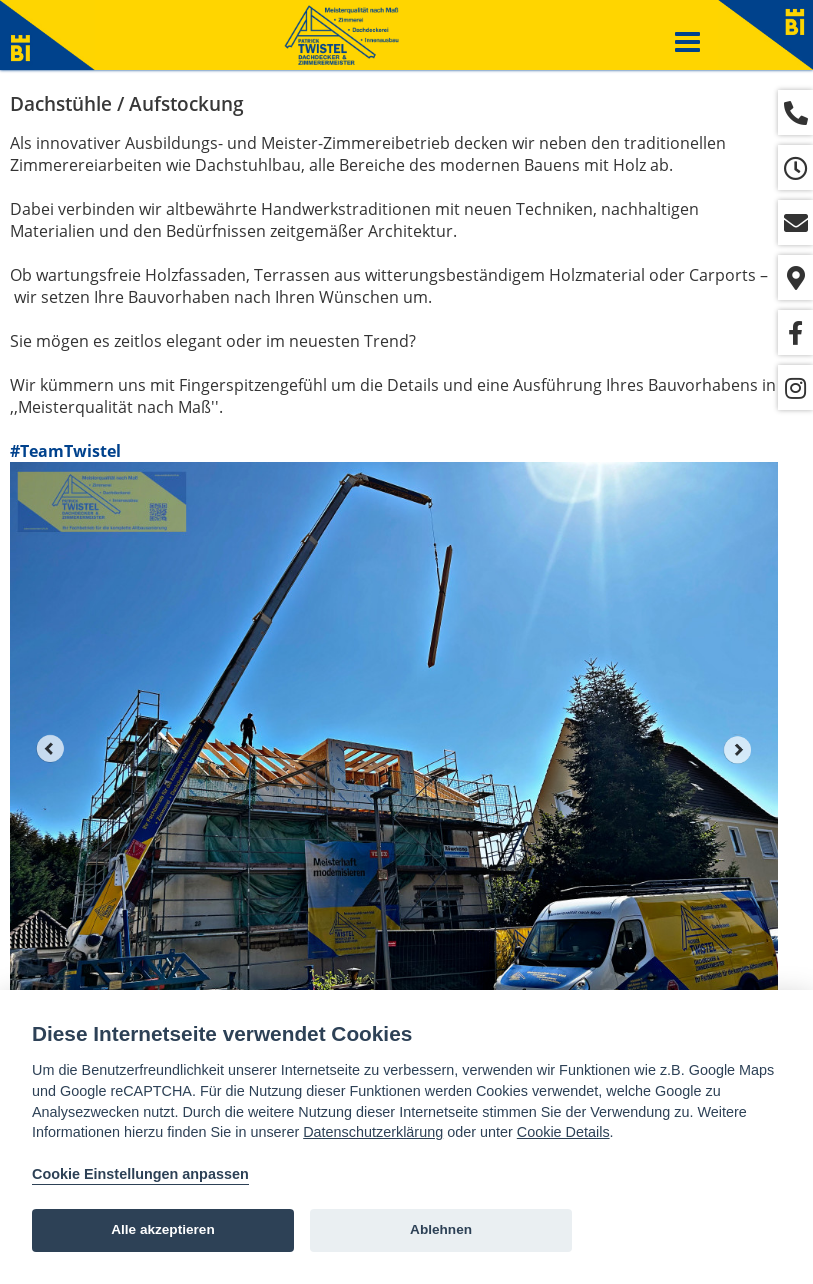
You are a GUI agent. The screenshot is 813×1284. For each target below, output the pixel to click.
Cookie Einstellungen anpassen (140, 1174)
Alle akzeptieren (163, 1229)
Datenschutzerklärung (373, 1132)
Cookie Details (563, 1132)
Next (738, 749)
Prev (50, 749)
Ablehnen (441, 1229)
